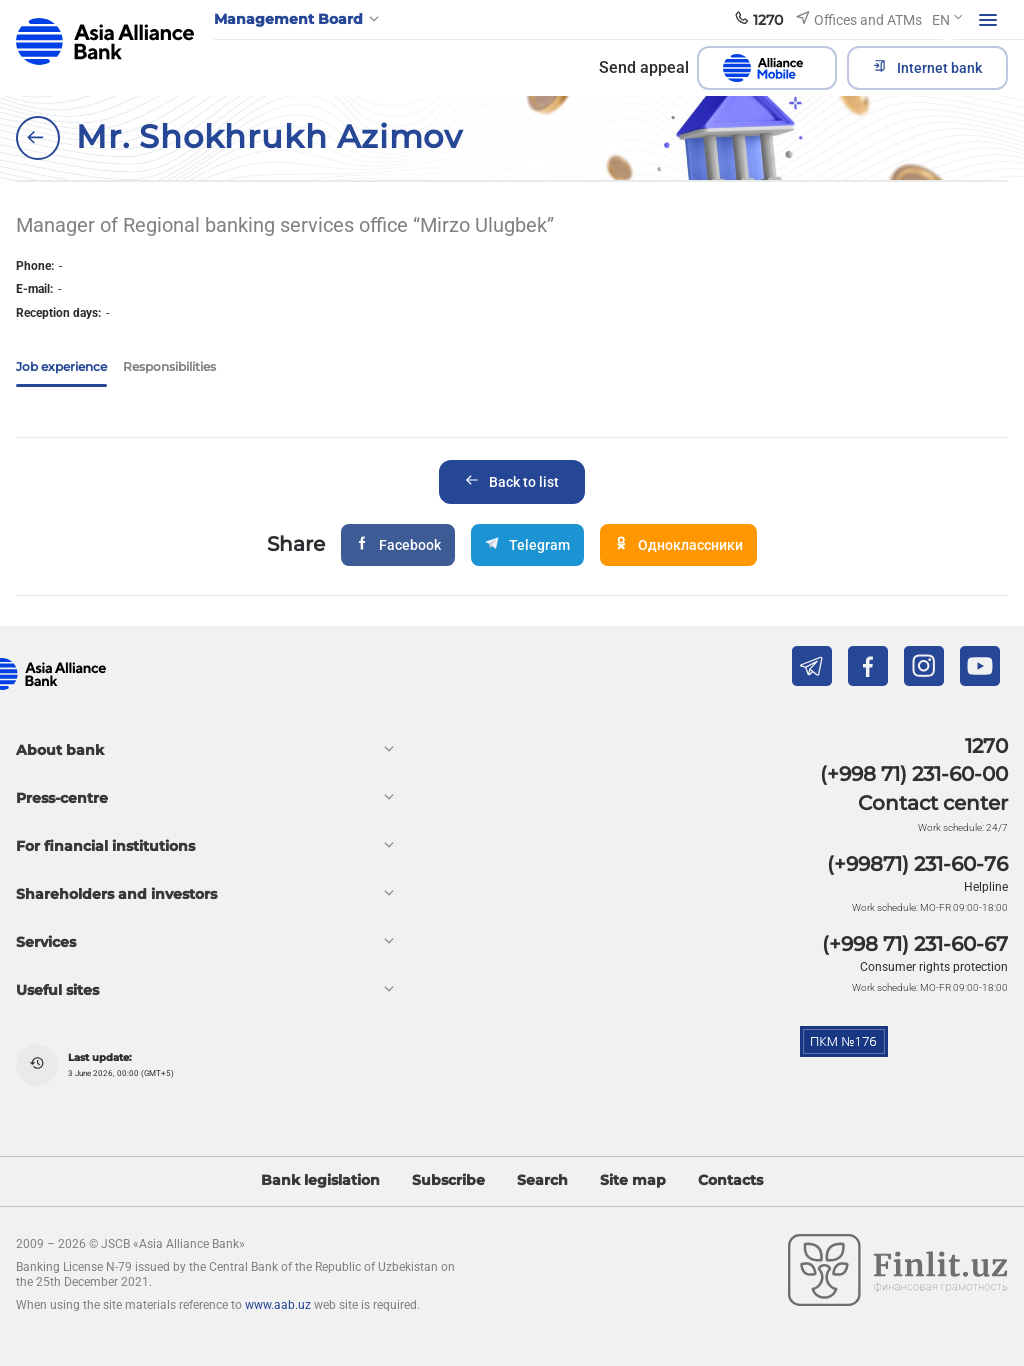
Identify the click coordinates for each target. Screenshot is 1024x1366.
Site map (633, 1180)
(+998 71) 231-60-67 (915, 944)
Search (542, 1180)
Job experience (61, 366)
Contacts (730, 1180)
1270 (986, 746)
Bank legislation (320, 1180)
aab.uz (105, 41)
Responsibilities (169, 366)
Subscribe (448, 1180)
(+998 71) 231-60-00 (914, 774)
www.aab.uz (278, 1305)
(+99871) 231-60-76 (917, 864)
